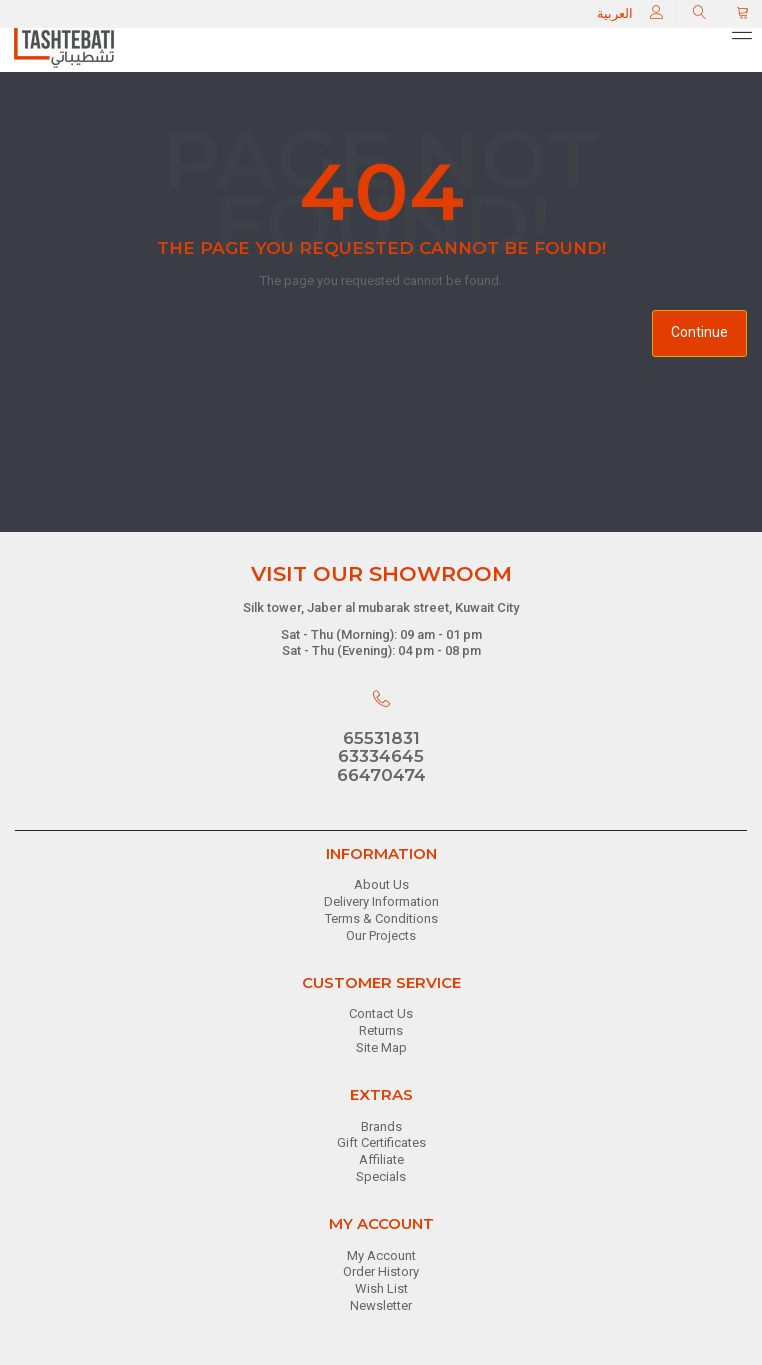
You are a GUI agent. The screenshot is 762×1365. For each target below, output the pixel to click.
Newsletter (381, 1305)
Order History (381, 1271)
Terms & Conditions (381, 918)
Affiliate (381, 1159)
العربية (615, 13)
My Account (381, 1255)
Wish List (381, 1288)
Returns (381, 1030)
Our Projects (381, 935)
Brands (381, 1126)
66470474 (381, 775)
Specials (381, 1176)
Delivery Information (381, 901)
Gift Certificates (381, 1142)
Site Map (381, 1047)
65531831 (381, 738)
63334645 (381, 756)
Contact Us (381, 1013)
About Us (381, 884)
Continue (699, 332)
